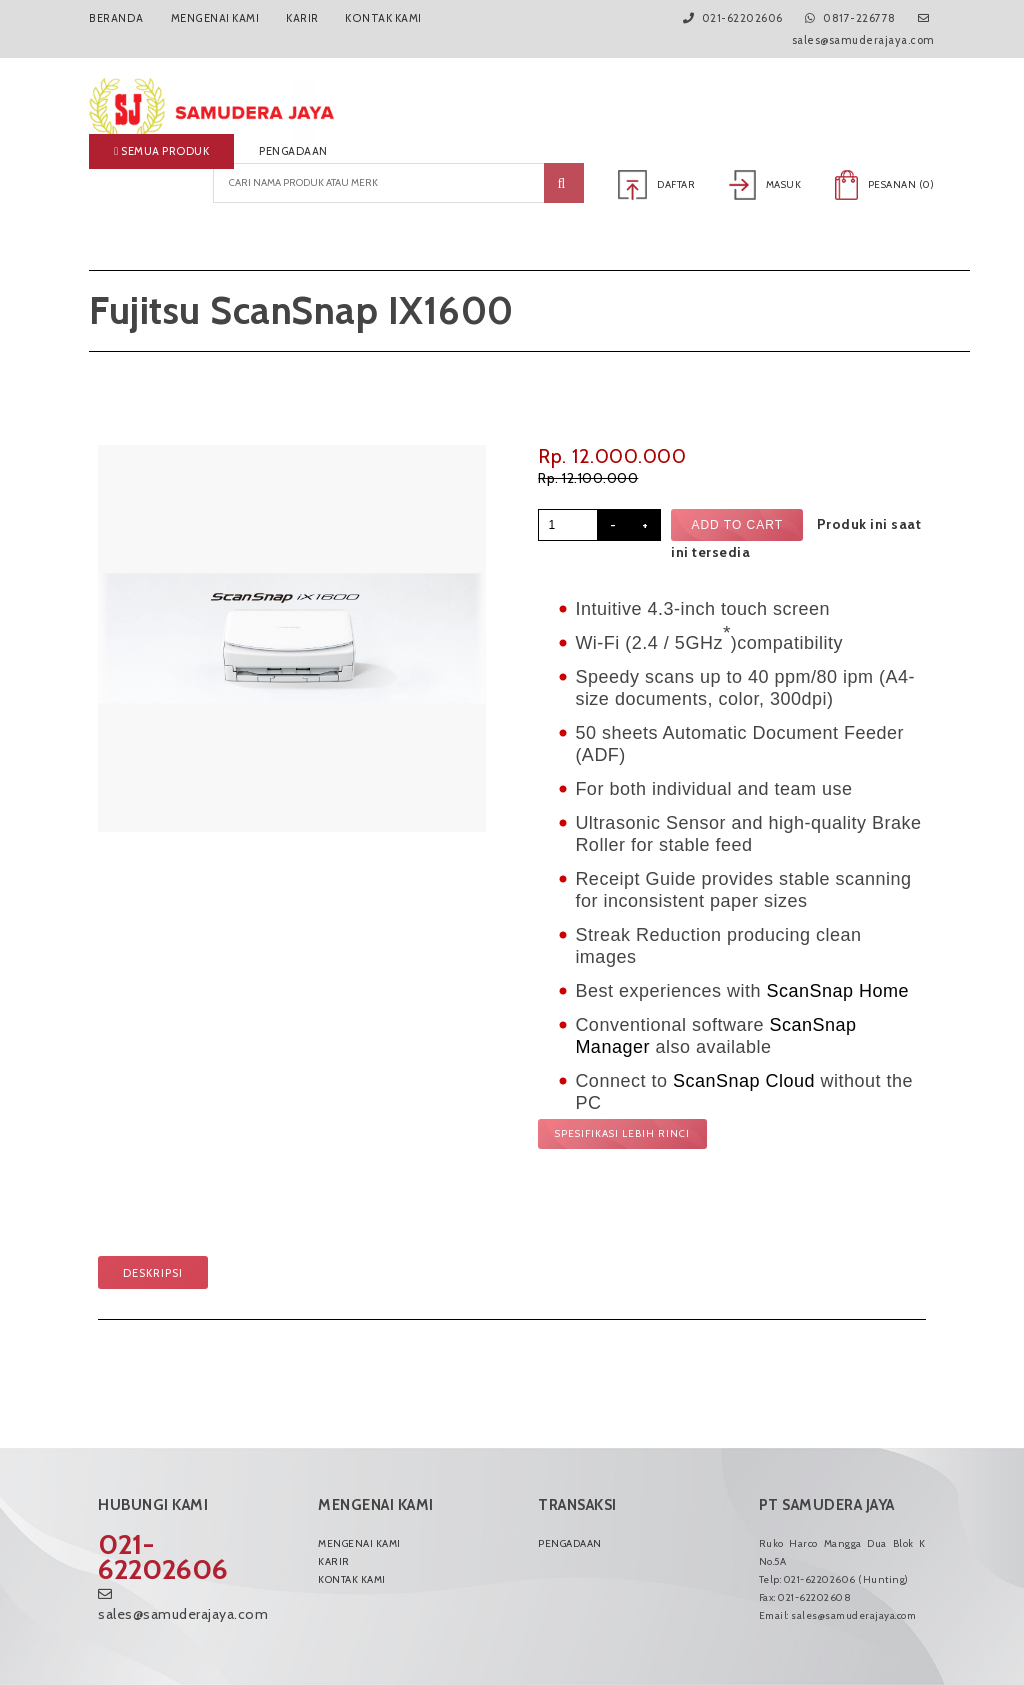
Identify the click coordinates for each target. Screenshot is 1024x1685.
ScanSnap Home (837, 991)
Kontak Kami (382, 18)
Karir (300, 18)
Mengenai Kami (213, 18)
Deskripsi (153, 1273)
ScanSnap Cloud (744, 1081)
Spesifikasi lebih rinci (622, 1133)
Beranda (115, 18)
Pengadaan (293, 151)
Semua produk (161, 151)
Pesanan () (885, 184)
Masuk (766, 184)
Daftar (658, 184)
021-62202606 (163, 1556)
